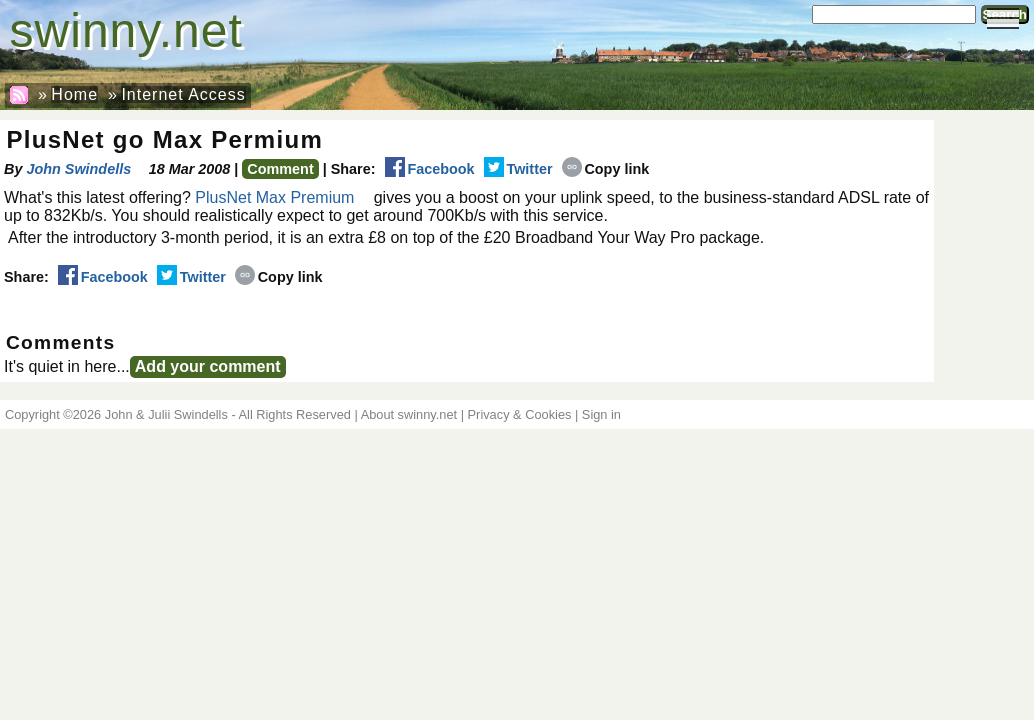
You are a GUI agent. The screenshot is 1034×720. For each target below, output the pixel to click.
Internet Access (183, 94)
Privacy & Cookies (520, 414)
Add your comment (208, 366)
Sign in (601, 414)
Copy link (606, 169)
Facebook (430, 169)
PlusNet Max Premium (274, 197)
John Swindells (78, 169)
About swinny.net (409, 414)
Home (74, 94)
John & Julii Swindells (166, 414)
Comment (280, 169)
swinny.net (126, 30)
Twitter (518, 169)
